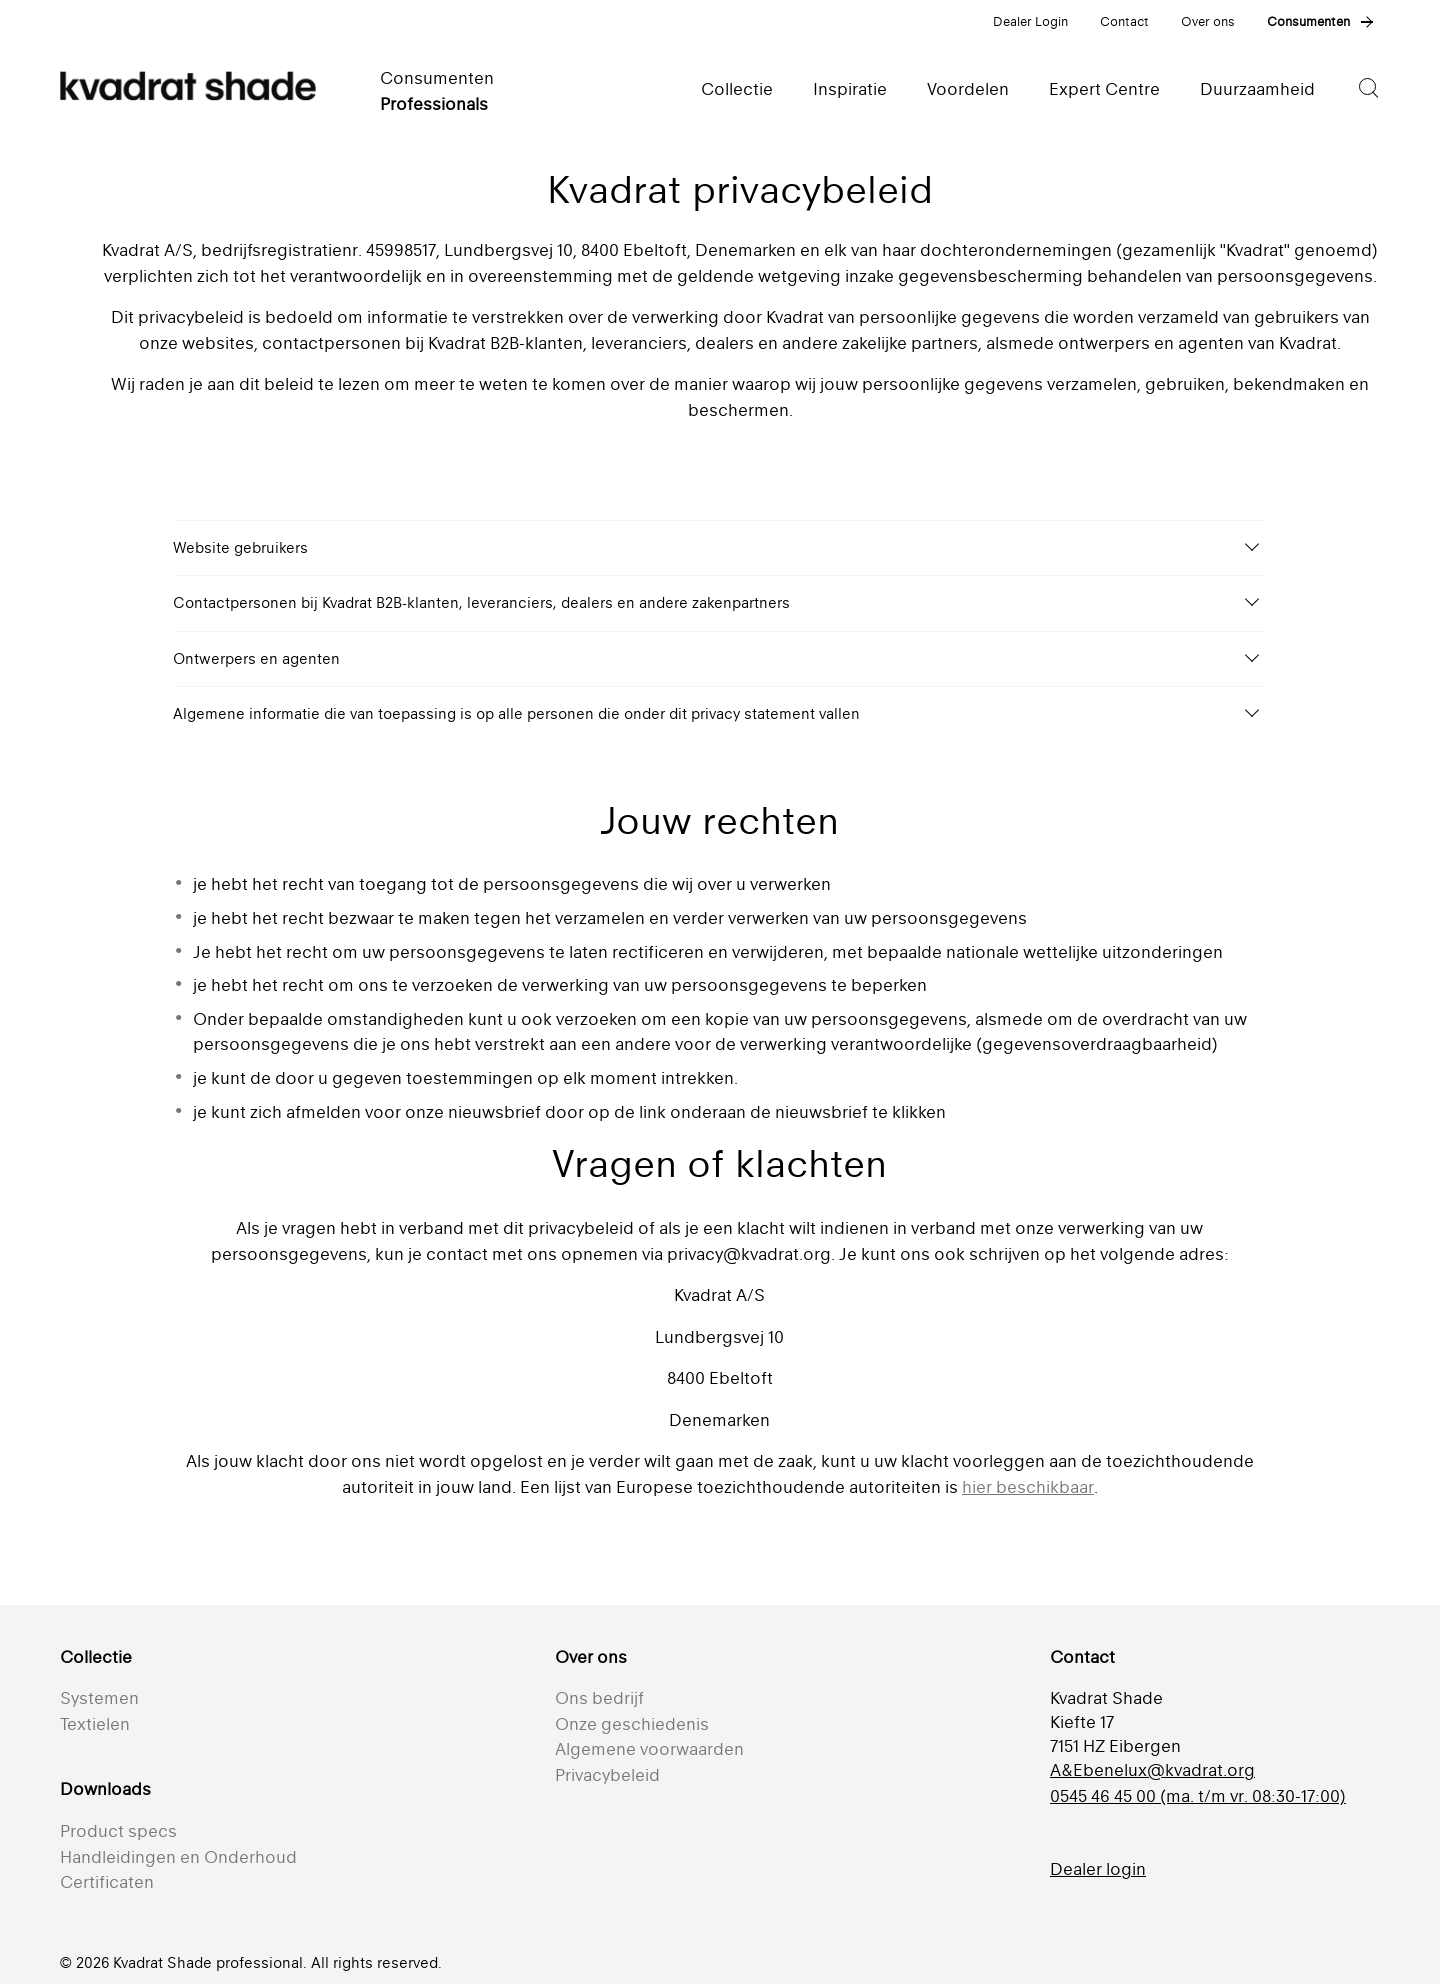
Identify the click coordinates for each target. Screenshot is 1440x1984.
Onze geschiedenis (632, 1724)
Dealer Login (1030, 21)
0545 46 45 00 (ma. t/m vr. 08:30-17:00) (1198, 1796)
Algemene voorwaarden (649, 1749)
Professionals (434, 104)
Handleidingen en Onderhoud (178, 1857)
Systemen (99, 1698)
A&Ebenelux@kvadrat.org (1152, 1770)
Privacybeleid (607, 1775)
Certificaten (107, 1882)
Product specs (118, 1831)
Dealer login (1098, 1869)
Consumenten (1308, 21)
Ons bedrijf (599, 1698)
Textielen (95, 1724)
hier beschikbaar (1028, 1487)
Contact (1124, 21)
